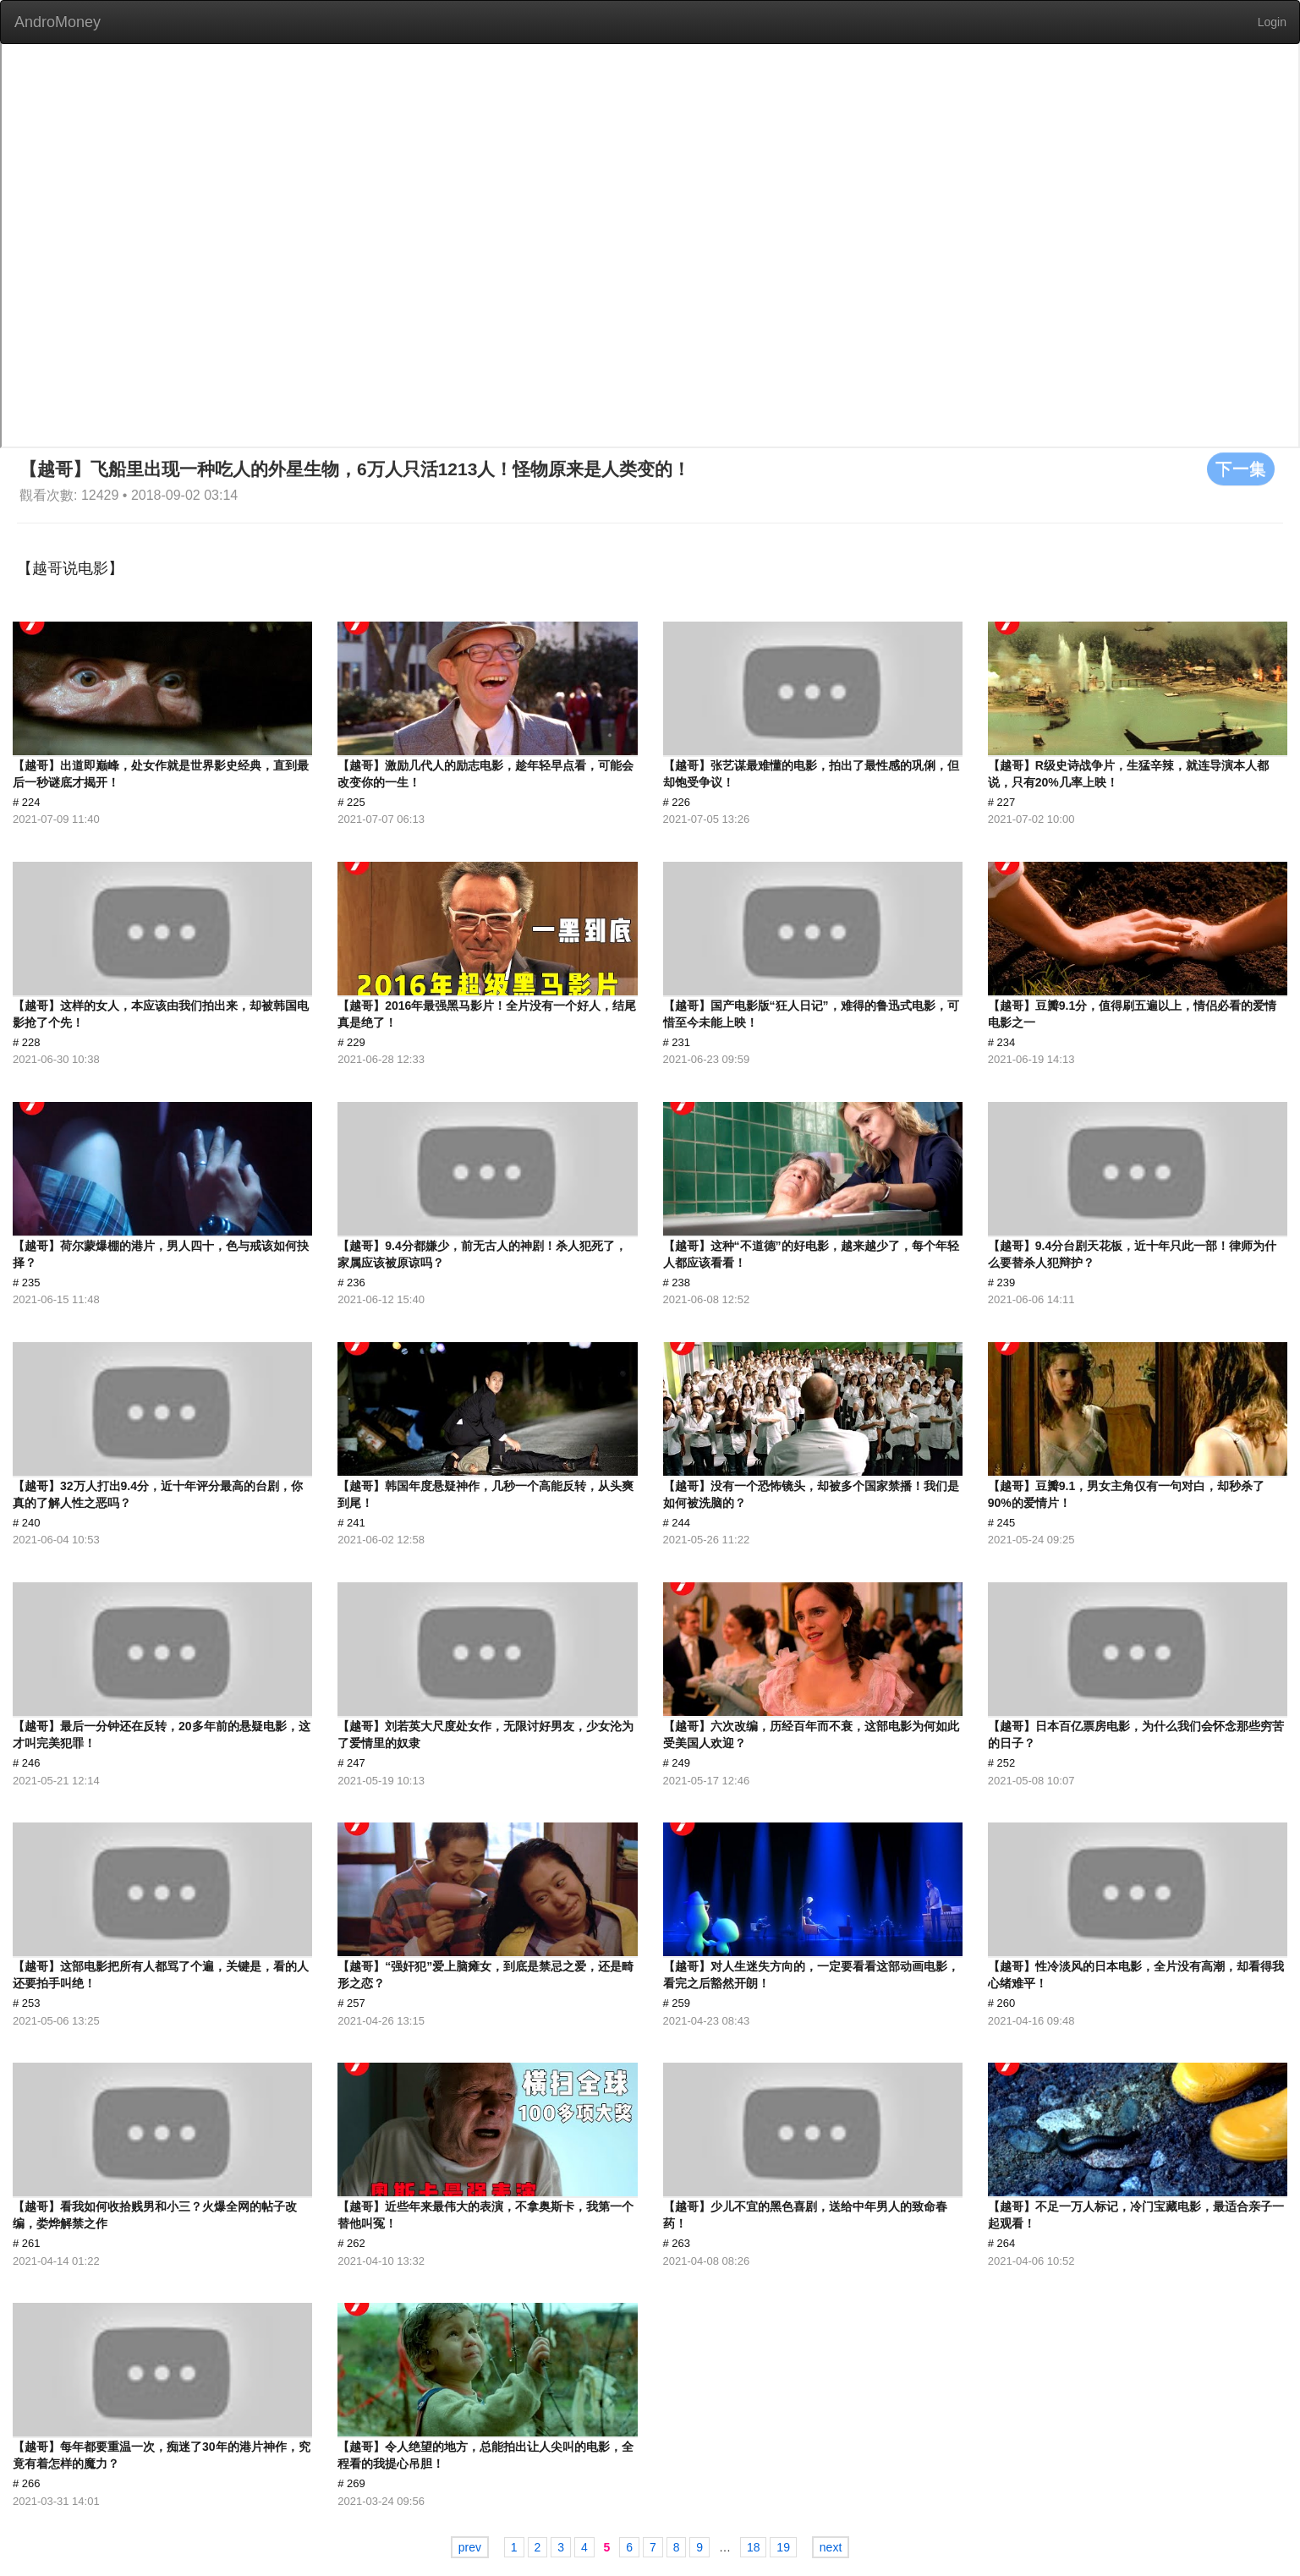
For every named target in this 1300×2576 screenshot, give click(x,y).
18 (753, 2547)
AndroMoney (57, 22)
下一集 (1240, 468)
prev (469, 2547)
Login (1272, 22)
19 (783, 2547)
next (831, 2547)
